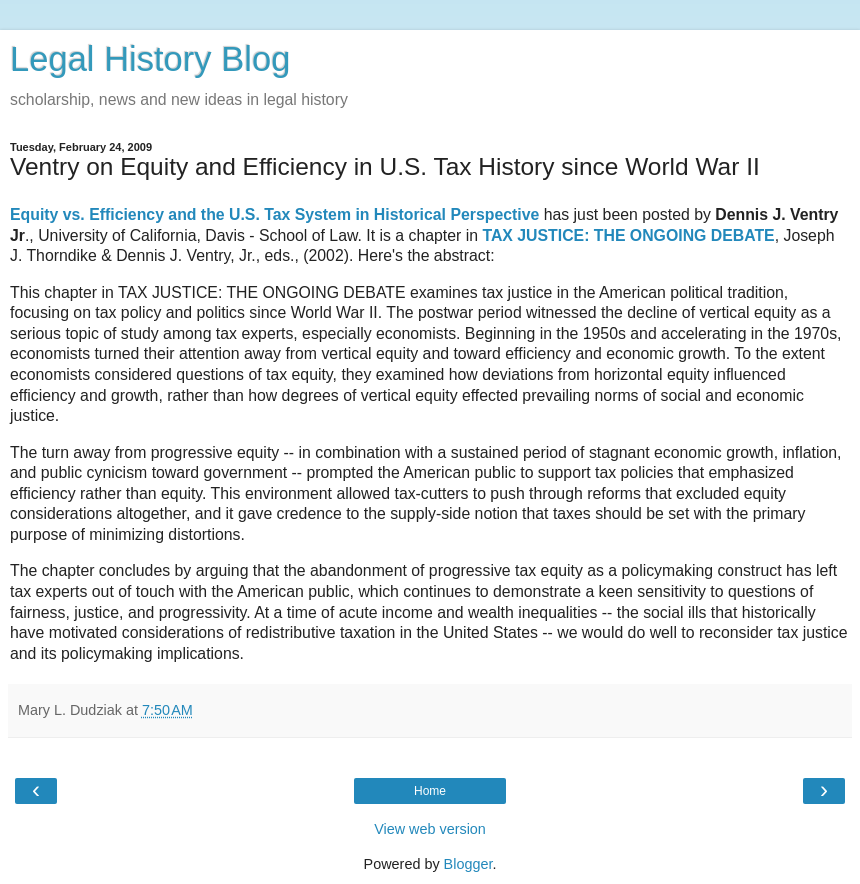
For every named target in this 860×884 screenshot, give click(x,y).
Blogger (468, 864)
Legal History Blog (150, 59)
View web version (430, 829)
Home (430, 791)
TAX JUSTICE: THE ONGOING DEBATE (628, 235)
